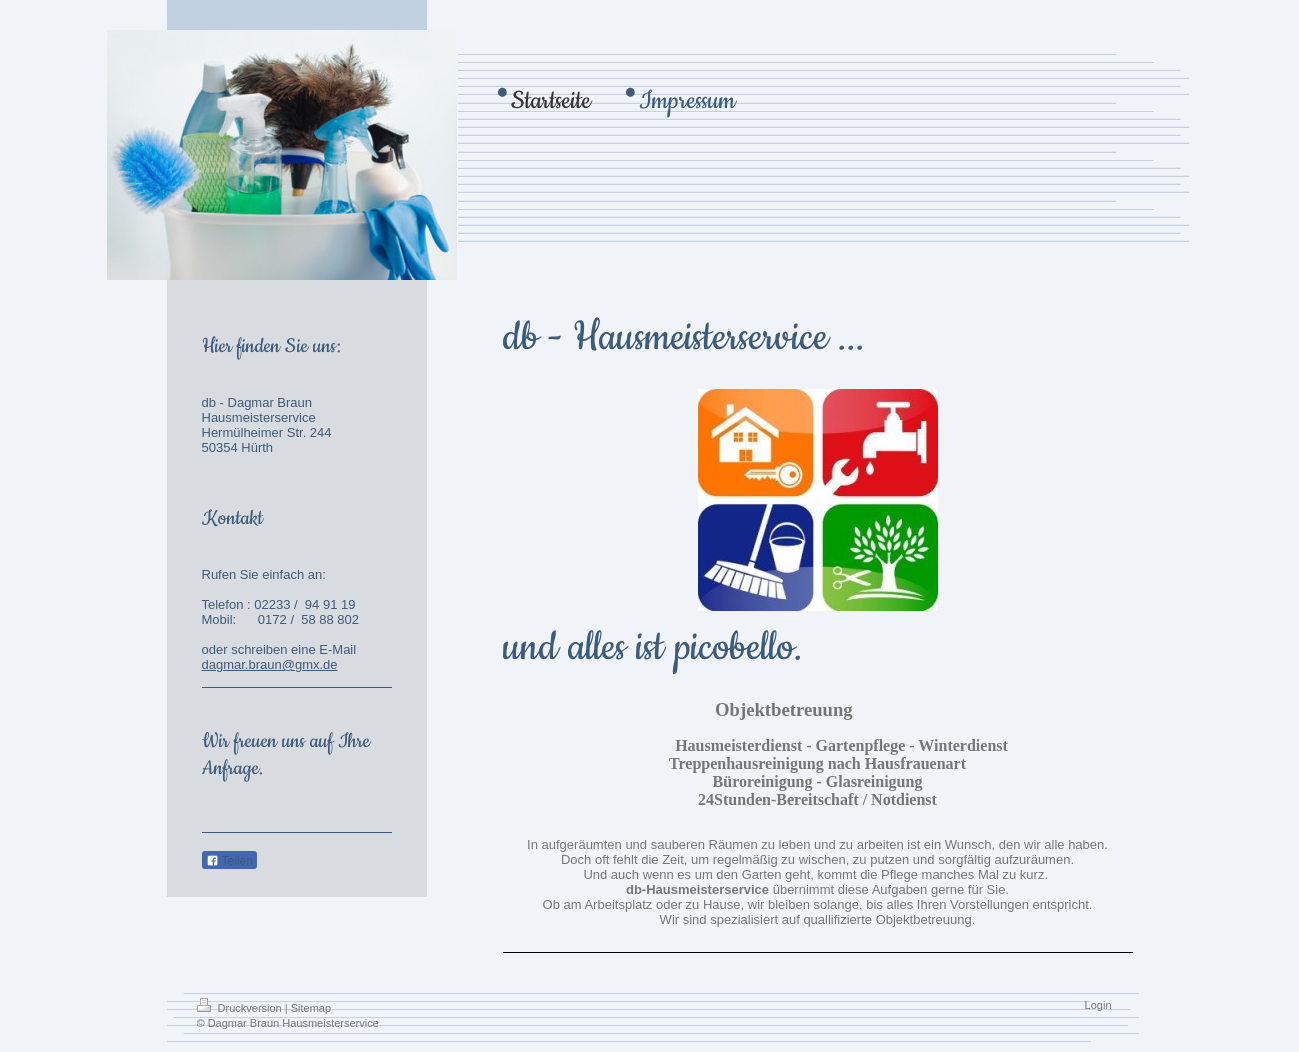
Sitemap (311, 1008)
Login (1098, 1005)
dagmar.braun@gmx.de (270, 664)
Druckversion (241, 1008)
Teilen (229, 861)
